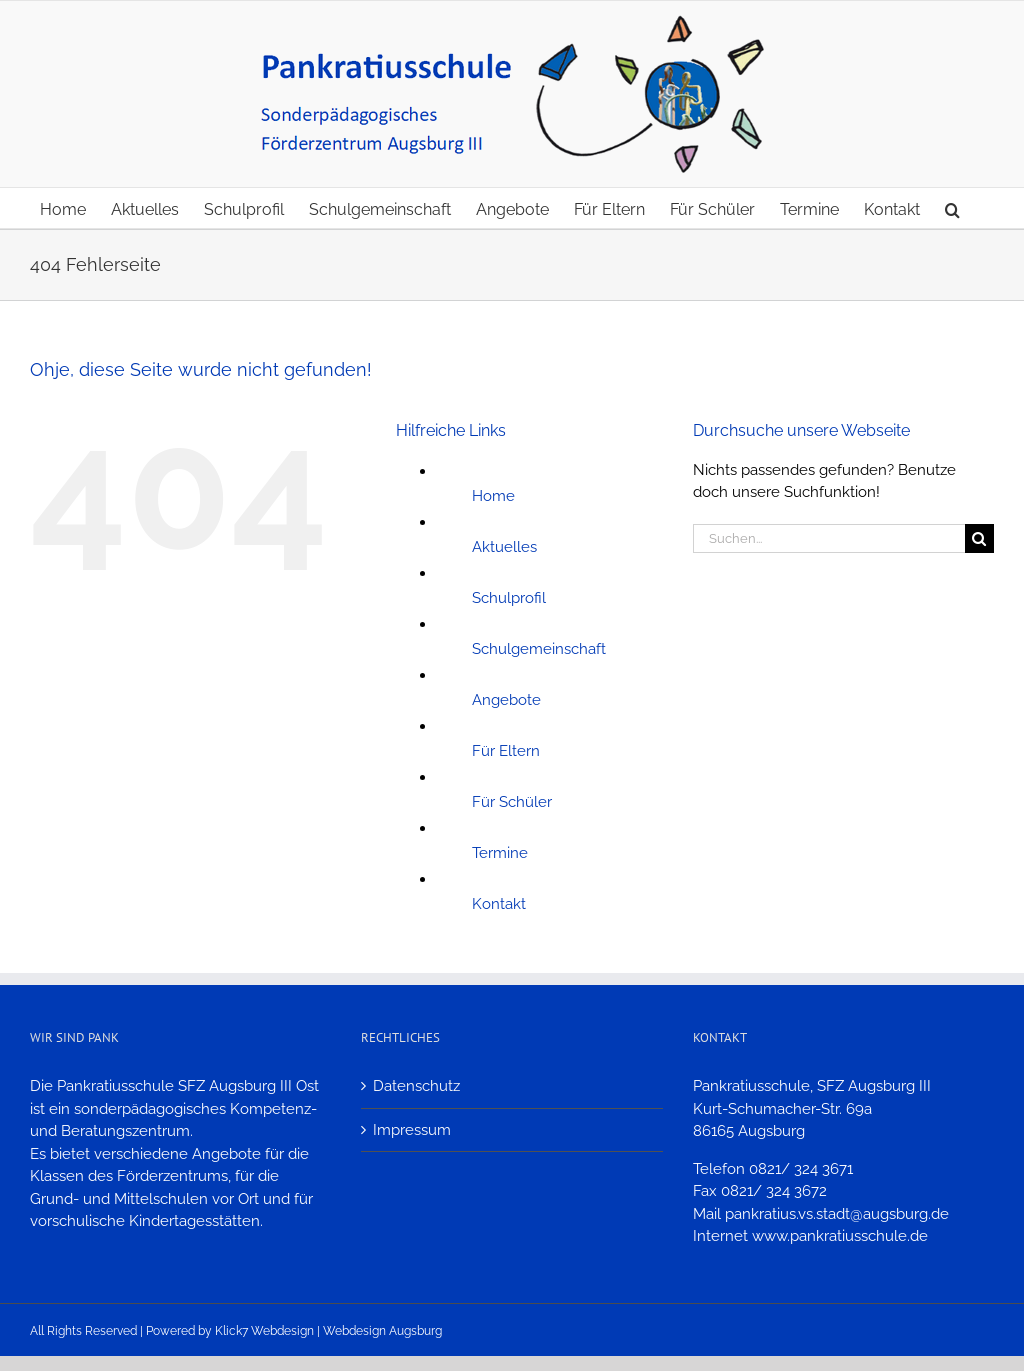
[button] (952, 208)
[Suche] (979, 538)
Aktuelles (504, 547)
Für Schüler (512, 802)
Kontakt (499, 904)
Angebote (506, 700)
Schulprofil (509, 598)
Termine (500, 853)
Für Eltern (506, 751)
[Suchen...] (829, 538)
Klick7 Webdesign (264, 1331)
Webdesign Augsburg (382, 1331)
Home (493, 496)
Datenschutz (416, 1086)
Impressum (412, 1130)
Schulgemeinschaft (539, 649)
